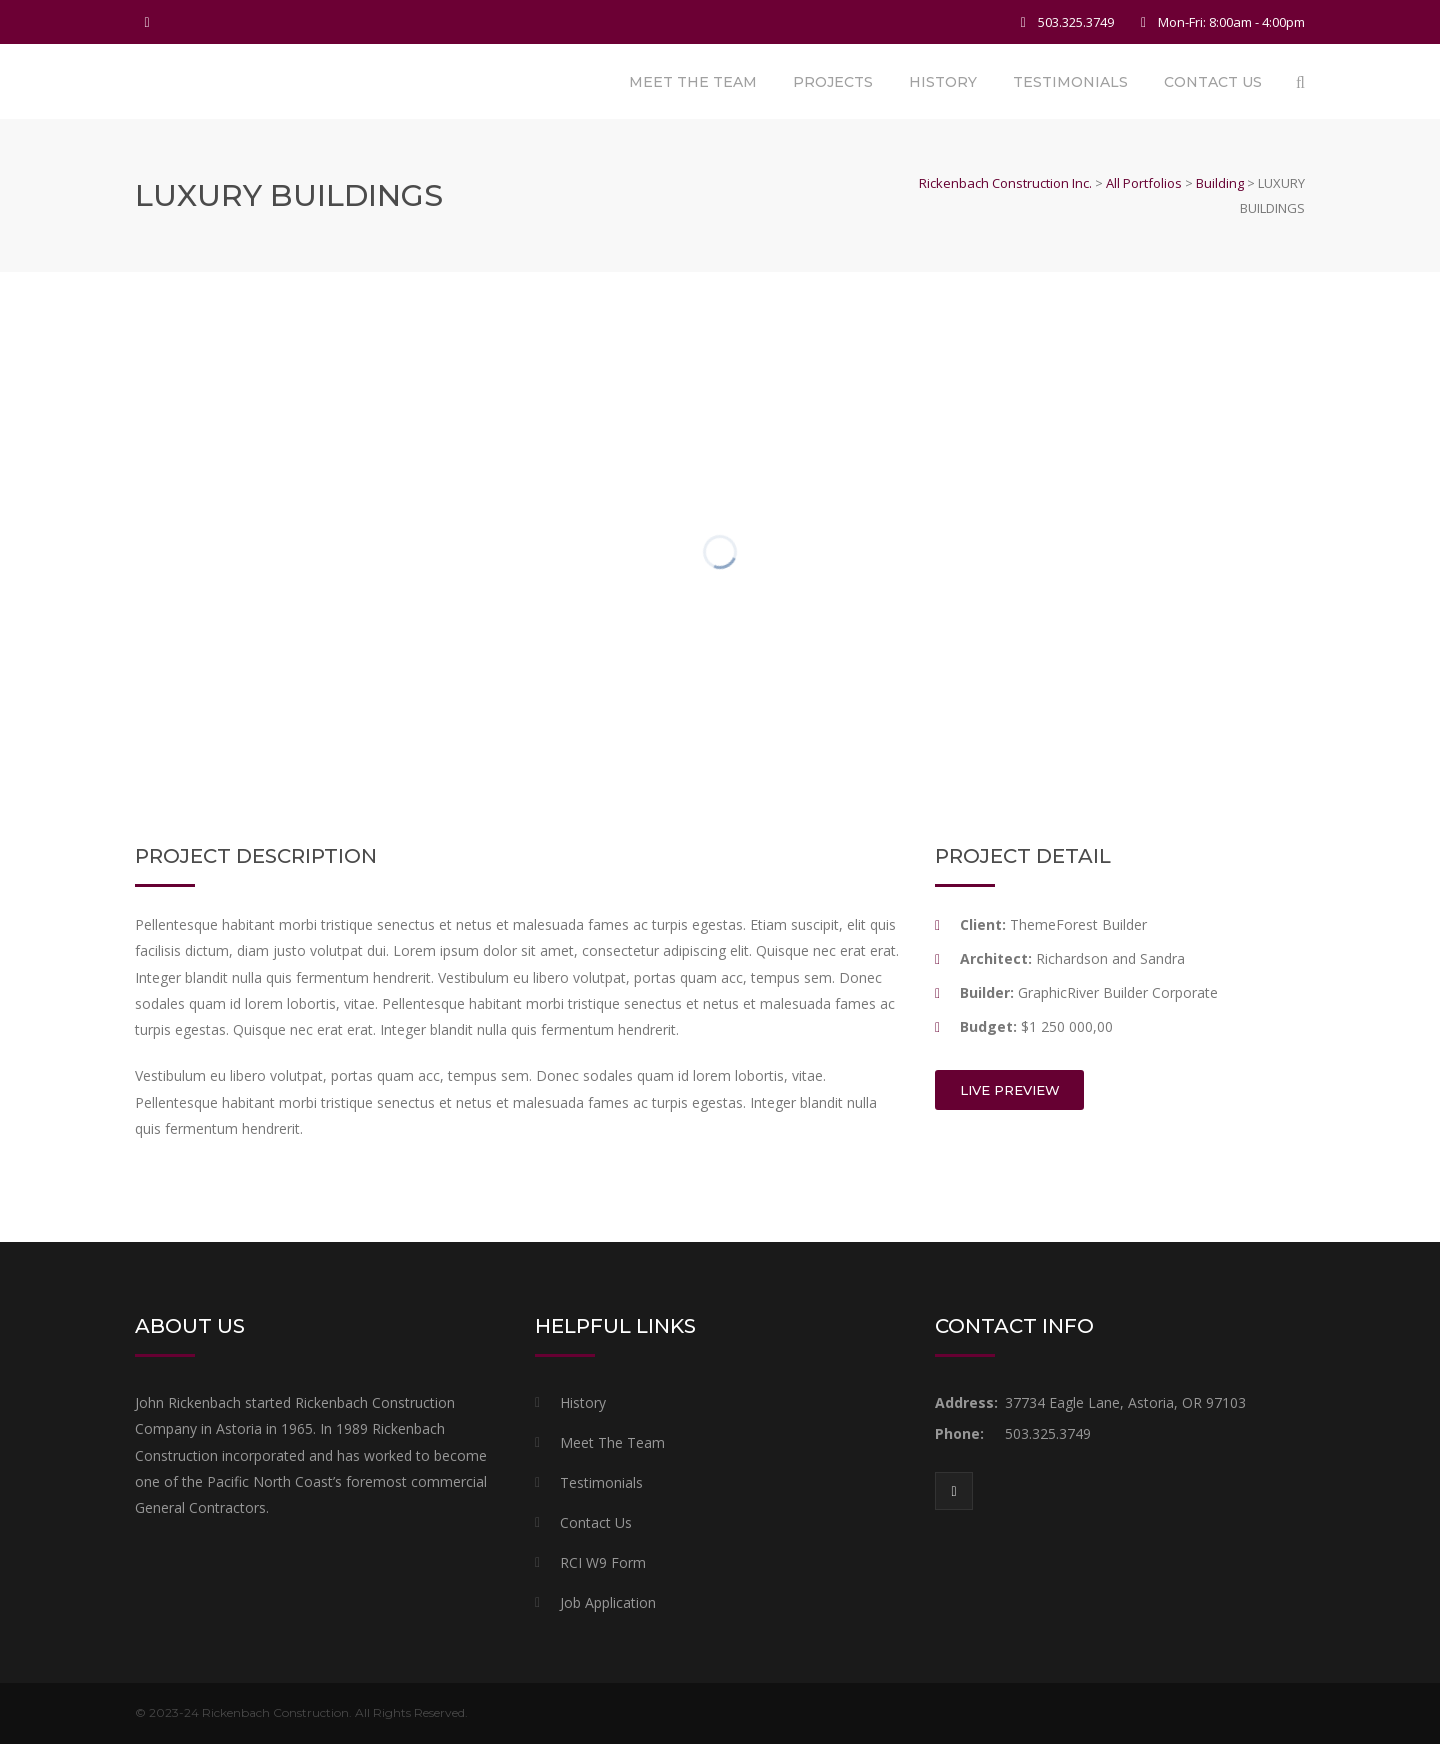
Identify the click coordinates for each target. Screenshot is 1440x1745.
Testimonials (1070, 82)
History (943, 82)
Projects (833, 82)
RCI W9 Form (603, 1563)
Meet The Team (693, 82)
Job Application (608, 1603)
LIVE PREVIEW (1010, 1091)
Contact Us (1213, 82)
